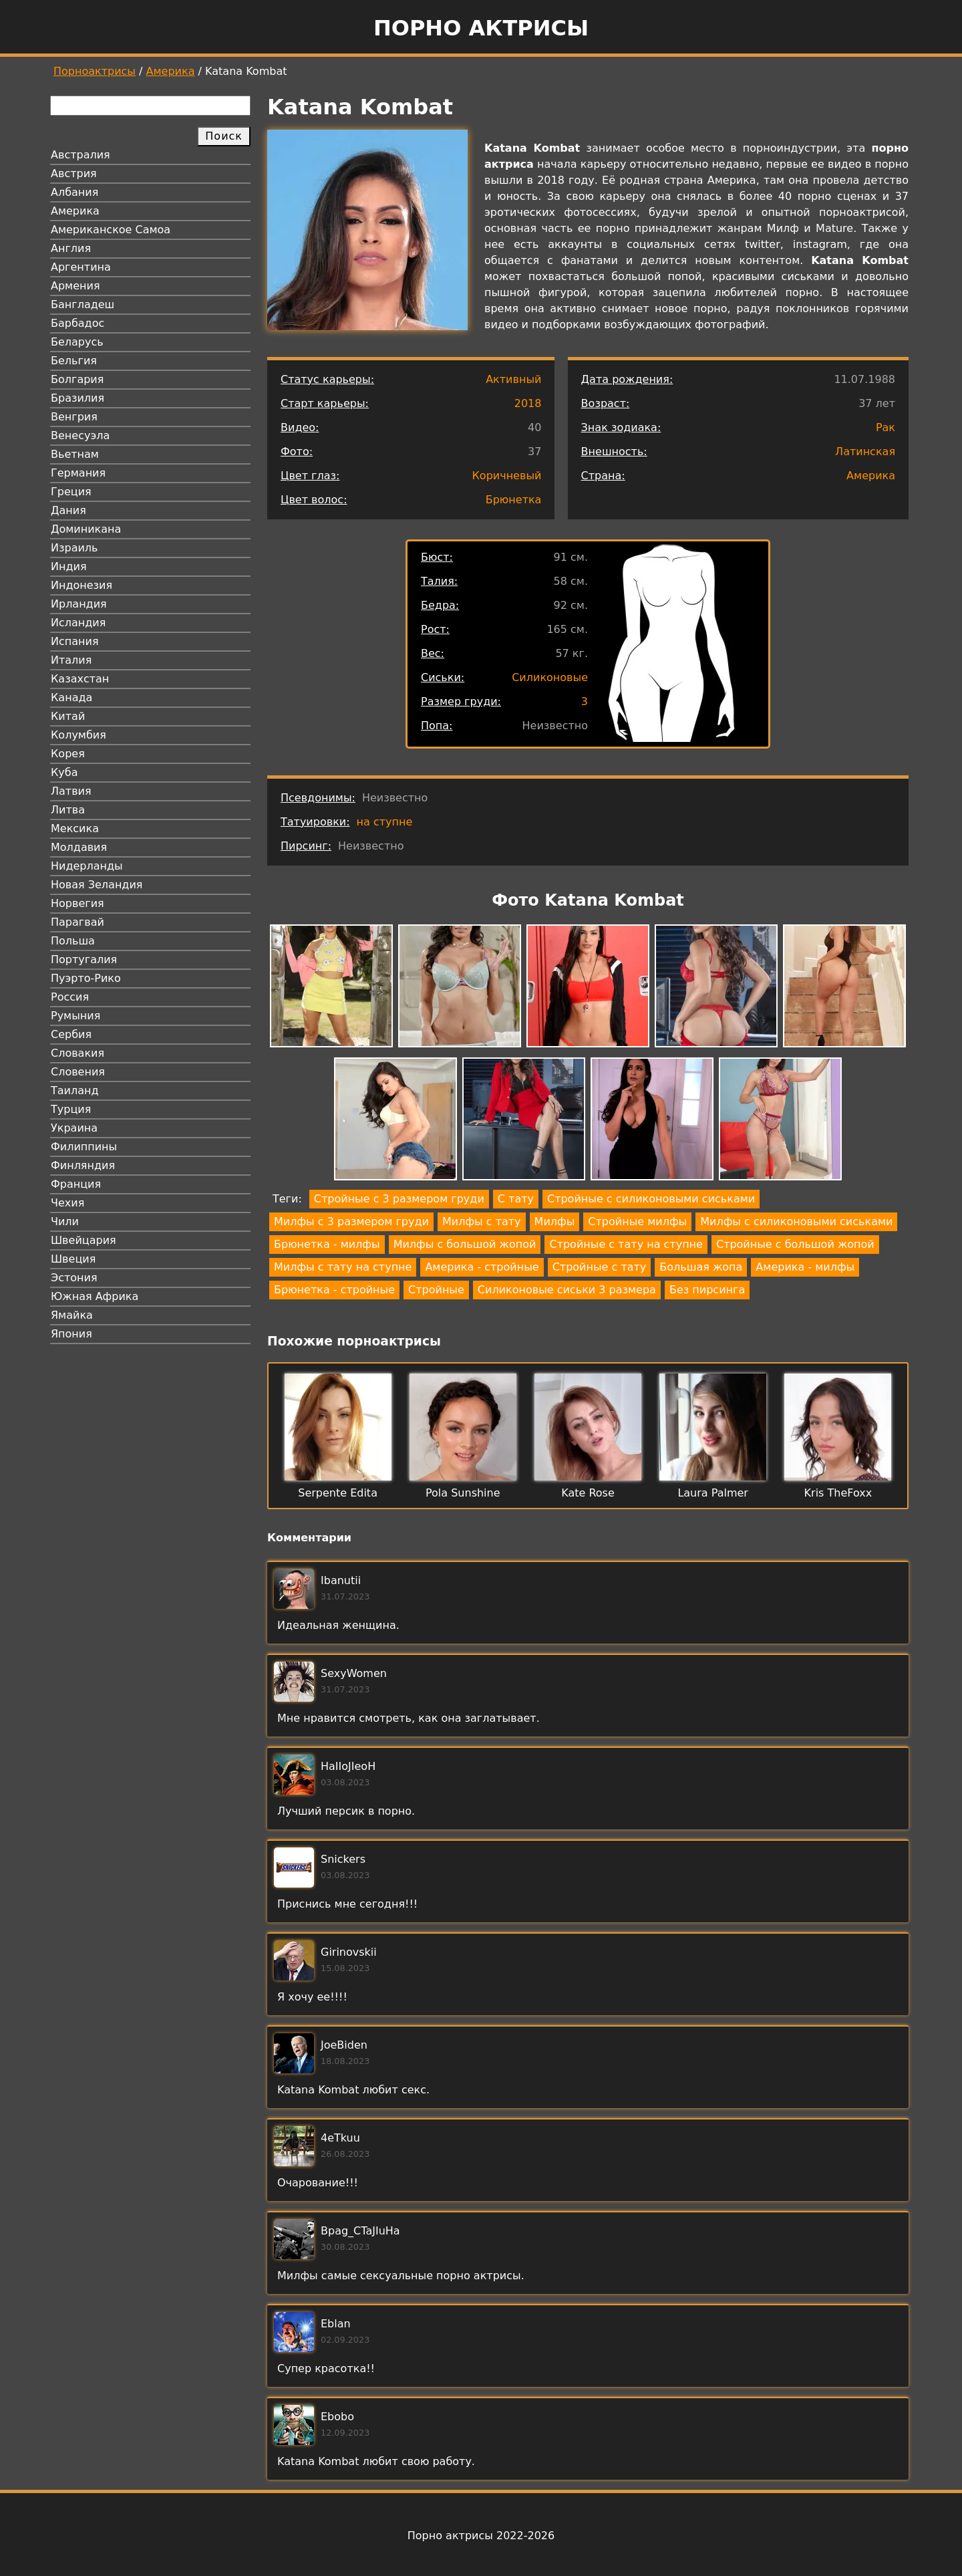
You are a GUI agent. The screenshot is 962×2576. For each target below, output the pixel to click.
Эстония (74, 1277)
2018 (528, 403)
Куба (64, 772)
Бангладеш (82, 304)
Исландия (78, 622)
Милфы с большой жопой (464, 1244)
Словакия (77, 1053)
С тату (516, 1198)
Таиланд (75, 1090)
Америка (170, 71)
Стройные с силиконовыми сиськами (651, 1198)
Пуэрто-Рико (86, 978)
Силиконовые (550, 677)
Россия (70, 997)
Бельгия (74, 360)
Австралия (80, 154)
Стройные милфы (637, 1221)
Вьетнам (75, 454)
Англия (71, 248)
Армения (75, 285)
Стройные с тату (599, 1267)
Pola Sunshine (463, 1493)
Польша (73, 940)
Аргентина (81, 267)
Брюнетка (514, 499)
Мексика (75, 828)
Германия (78, 473)
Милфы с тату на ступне (343, 1267)
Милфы (554, 1221)
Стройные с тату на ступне (625, 1244)
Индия (69, 566)
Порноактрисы (94, 71)
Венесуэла (80, 435)
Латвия (71, 791)
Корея (68, 753)
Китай (68, 716)
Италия (71, 660)
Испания (75, 641)
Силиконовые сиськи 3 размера (567, 1289)
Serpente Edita (337, 1493)
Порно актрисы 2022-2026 (481, 2535)
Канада (71, 697)
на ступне (385, 821)
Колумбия (78, 735)
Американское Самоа (110, 229)
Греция (71, 491)
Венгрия (74, 416)
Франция (76, 1184)
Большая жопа (700, 1267)
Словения (78, 1071)
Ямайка (72, 1315)
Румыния (75, 1015)
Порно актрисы (481, 28)
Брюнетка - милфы (327, 1244)
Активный (513, 379)
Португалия (84, 959)
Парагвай (77, 922)
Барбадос (77, 323)
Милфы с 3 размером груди (351, 1221)
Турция (71, 1109)
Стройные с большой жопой (795, 1244)
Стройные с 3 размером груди (399, 1198)
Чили (65, 1221)
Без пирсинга (707, 1289)
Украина (74, 1128)
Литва (68, 809)
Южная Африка (94, 1296)
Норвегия (77, 903)
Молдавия (79, 847)
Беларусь (77, 342)
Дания (68, 510)
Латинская (865, 451)
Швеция (73, 1259)
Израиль (74, 547)
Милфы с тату (481, 1221)
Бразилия (77, 398)
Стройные (436, 1289)
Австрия (74, 173)
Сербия (71, 1034)
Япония (71, 1333)
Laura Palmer (712, 1493)
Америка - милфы (805, 1267)
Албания (74, 192)
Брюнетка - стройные (334, 1289)
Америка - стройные (481, 1267)
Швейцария (83, 1240)
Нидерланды (87, 866)
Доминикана (86, 529)
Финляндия (83, 1165)
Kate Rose (588, 1493)
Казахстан (80, 678)
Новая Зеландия (96, 884)
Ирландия (79, 604)
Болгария (77, 379)
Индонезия (81, 585)
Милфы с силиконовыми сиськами (796, 1221)
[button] (331, 988)
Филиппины (84, 1146)
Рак (885, 427)
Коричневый (507, 475)
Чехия (67, 1202)
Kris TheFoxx (838, 1493)
